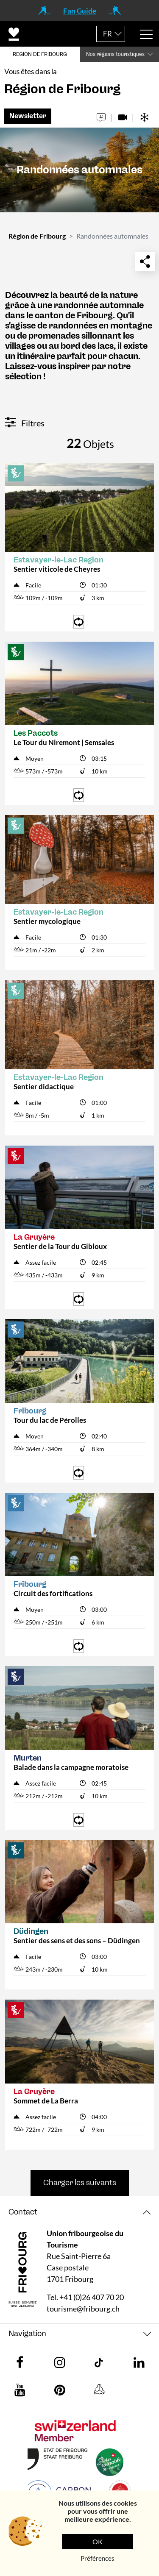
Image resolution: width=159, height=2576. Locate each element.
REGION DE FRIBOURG (40, 54)
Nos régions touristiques (115, 54)
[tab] (79, 2212)
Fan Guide (79, 11)
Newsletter (27, 116)
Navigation (27, 2333)
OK (97, 2541)
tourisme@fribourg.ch (83, 2308)
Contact (22, 2212)
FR (107, 33)
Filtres (25, 423)
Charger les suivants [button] (79, 2182)
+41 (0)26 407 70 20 (91, 2297)
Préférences (97, 2558)
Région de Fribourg (37, 236)
